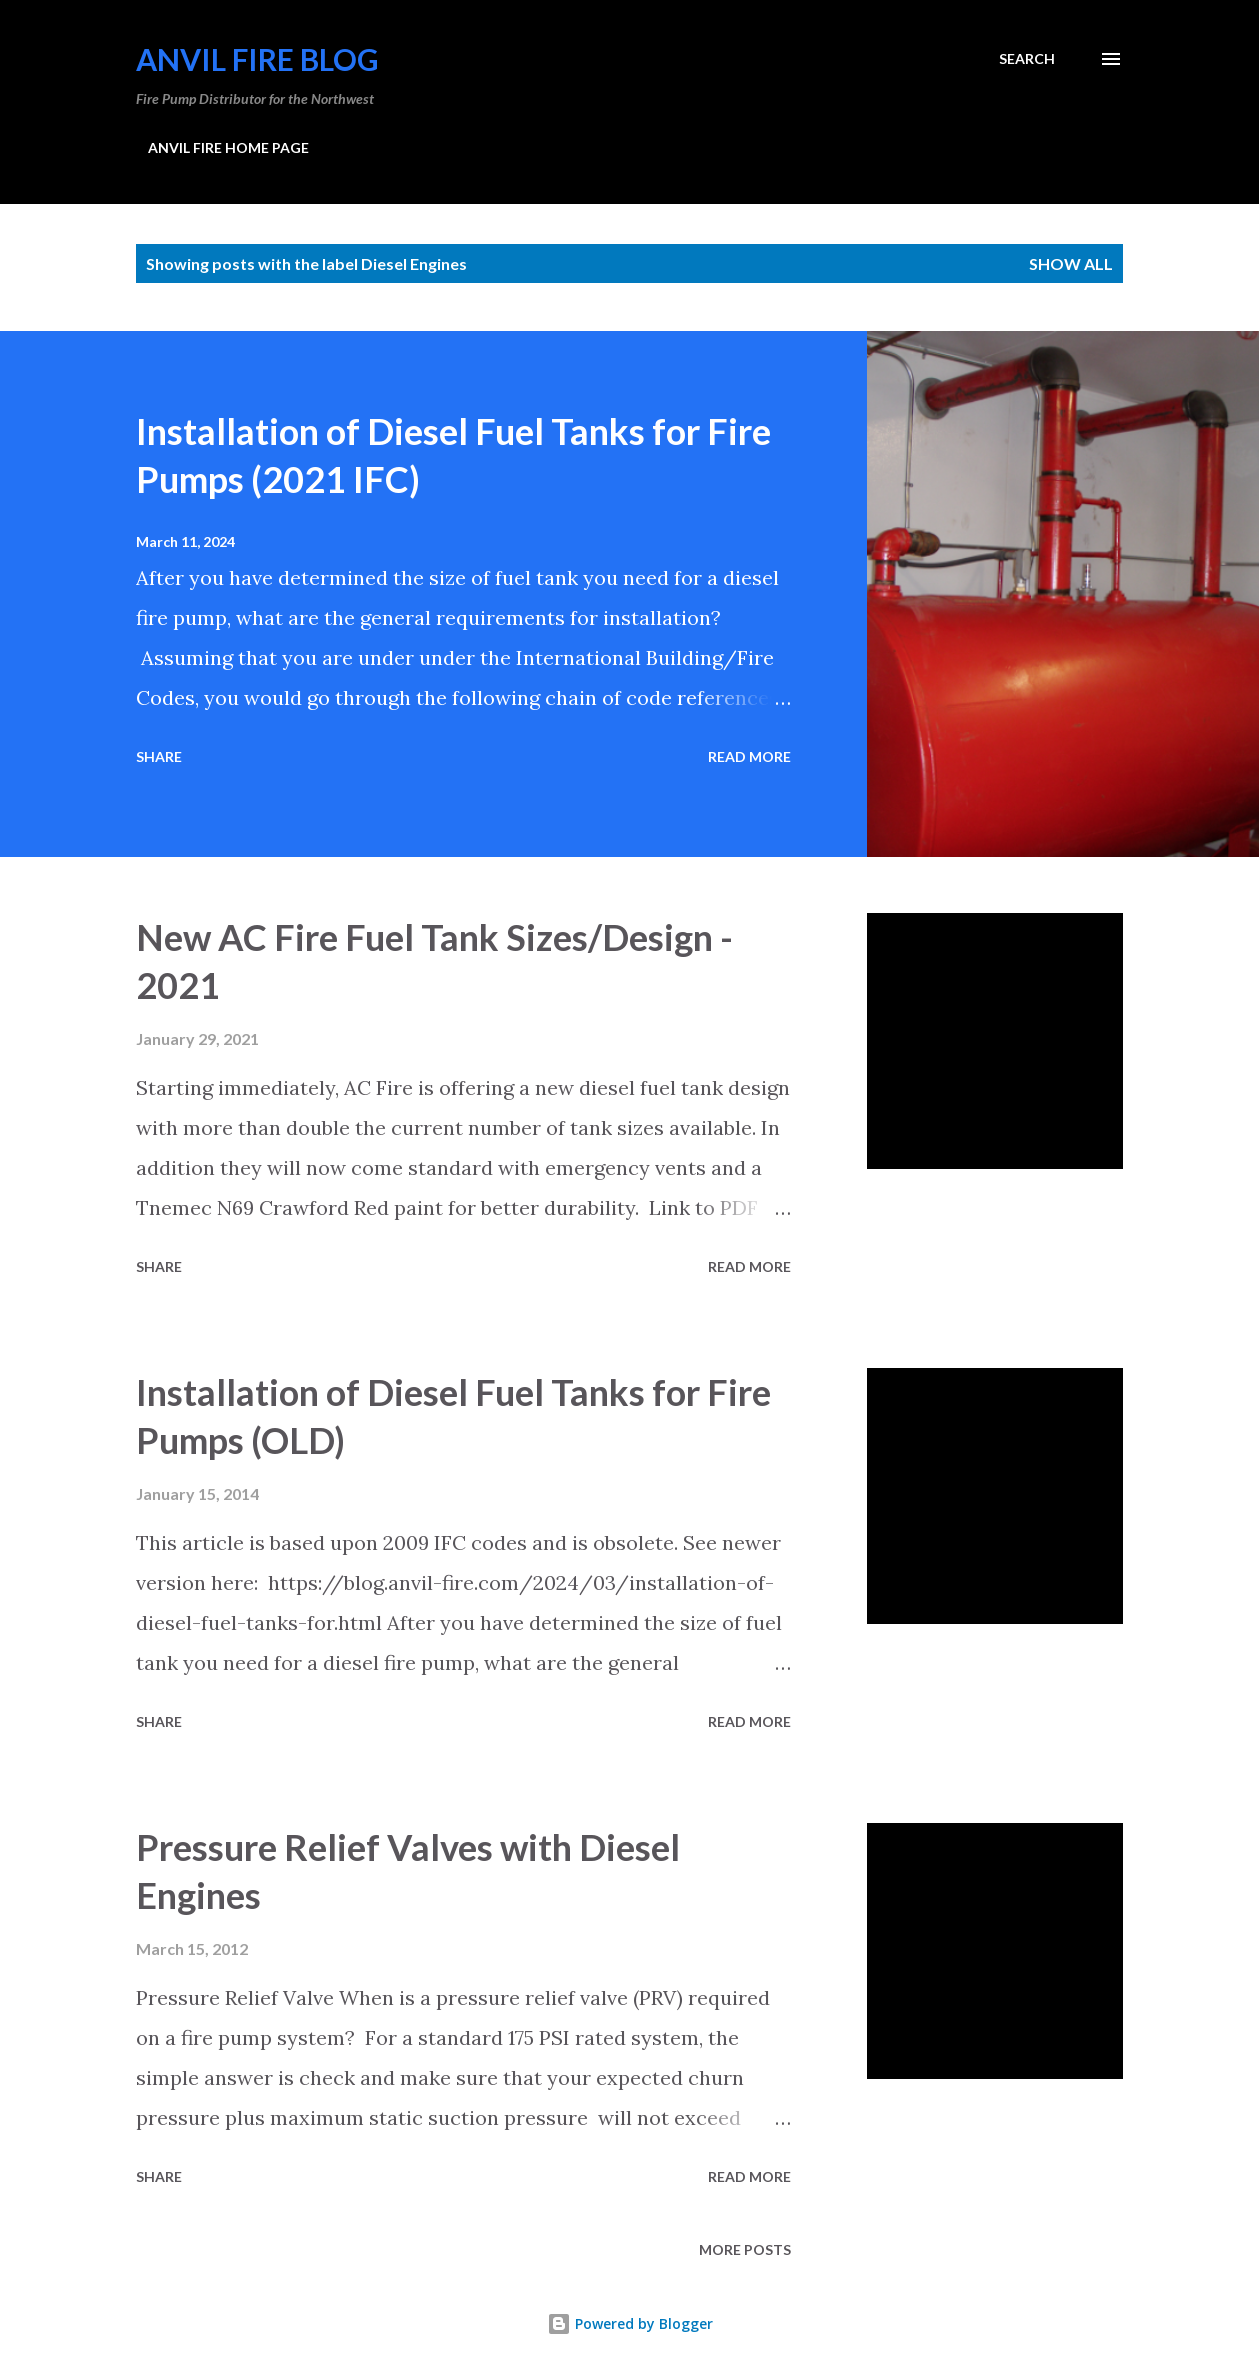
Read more (749, 756)
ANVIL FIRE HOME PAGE (228, 147)
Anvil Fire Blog (257, 59)
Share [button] (159, 756)
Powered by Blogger (630, 2323)
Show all (1071, 263)
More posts (745, 2249)
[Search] (1027, 59)
